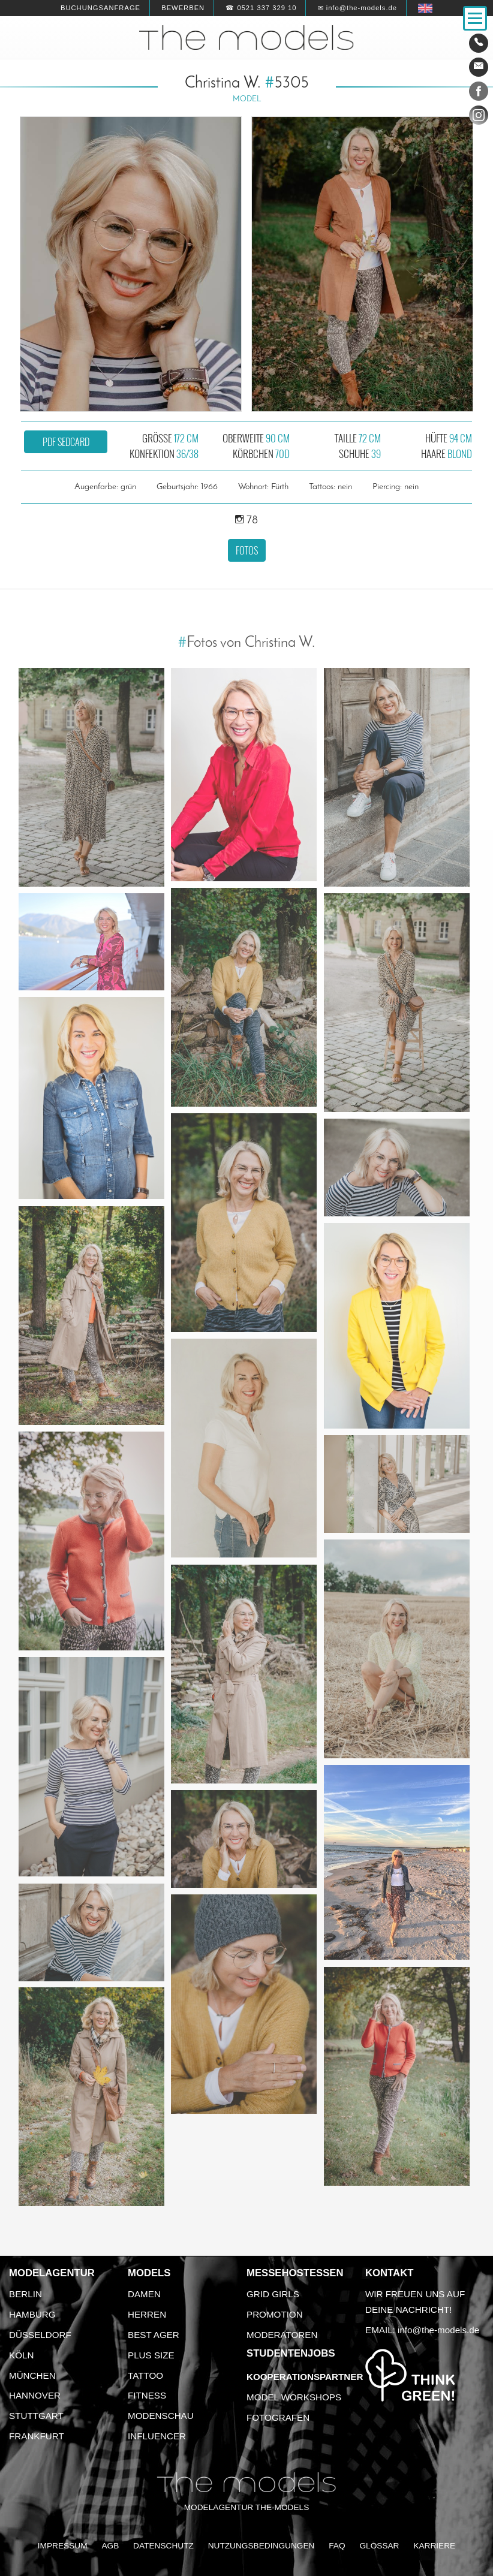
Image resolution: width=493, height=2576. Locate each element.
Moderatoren (281, 2335)
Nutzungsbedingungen (261, 2545)
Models (149, 2273)
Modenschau (161, 2416)
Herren (147, 2314)
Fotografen (277, 2417)
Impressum (63, 2545)
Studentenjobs (290, 2353)
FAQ (337, 2545)
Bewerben (183, 7)
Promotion (274, 2314)
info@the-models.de (438, 2330)
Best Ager (153, 2335)
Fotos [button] (247, 550)
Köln (21, 2355)
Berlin (25, 2294)
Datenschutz (163, 2545)
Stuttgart (36, 2416)
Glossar (379, 2545)
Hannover (35, 2395)
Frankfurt (36, 2436)
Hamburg (32, 2314)
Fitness (147, 2395)
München (32, 2375)
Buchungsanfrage (100, 7)
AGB (110, 2545)
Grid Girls (272, 2294)
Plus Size (151, 2355)
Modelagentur (52, 2273)
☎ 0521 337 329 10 (261, 7)
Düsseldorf (40, 2335)
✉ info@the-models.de (357, 7)
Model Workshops (293, 2397)
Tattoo (145, 2375)
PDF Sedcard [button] (66, 442)
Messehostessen (295, 2273)
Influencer (157, 2436)
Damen (144, 2294)
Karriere (434, 2545)
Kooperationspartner (304, 2377)
